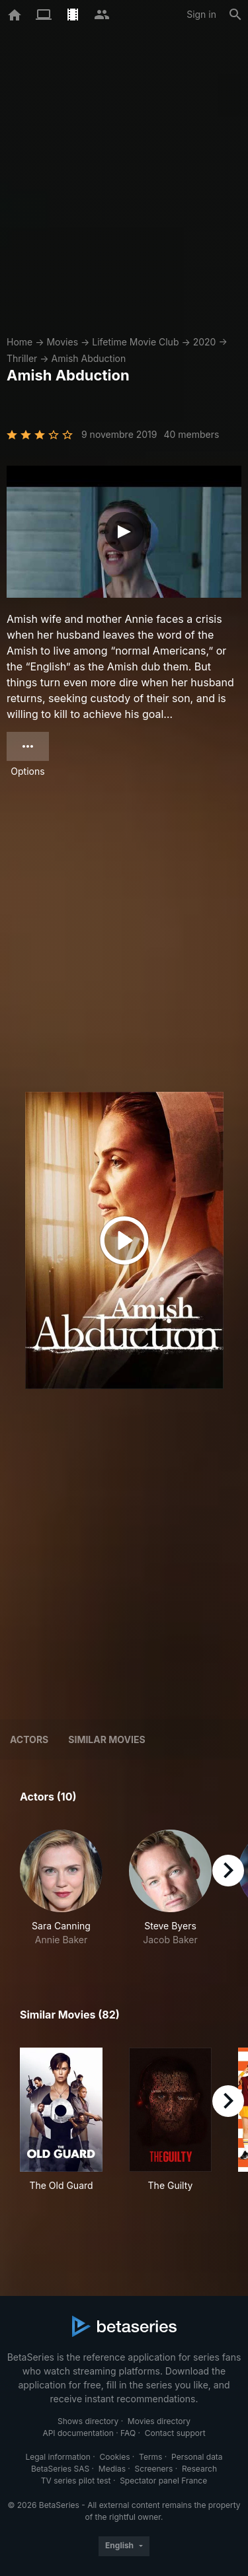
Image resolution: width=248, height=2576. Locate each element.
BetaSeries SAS (60, 2469)
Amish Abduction (89, 358)
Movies (62, 341)
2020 (204, 341)
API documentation (77, 2433)
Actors (29, 1739)
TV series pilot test (76, 2481)
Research (199, 2469)
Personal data (197, 2457)
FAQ (128, 2433)
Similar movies (106, 1739)
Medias (112, 2469)
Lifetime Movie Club (135, 341)
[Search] (235, 14)
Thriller (22, 358)
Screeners (154, 2469)
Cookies (115, 2457)
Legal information (58, 2457)
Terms (150, 2457)
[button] (61, 1888)
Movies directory (159, 2421)
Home (19, 341)
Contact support (175, 2433)
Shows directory (88, 2421)
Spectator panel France (163, 2481)
